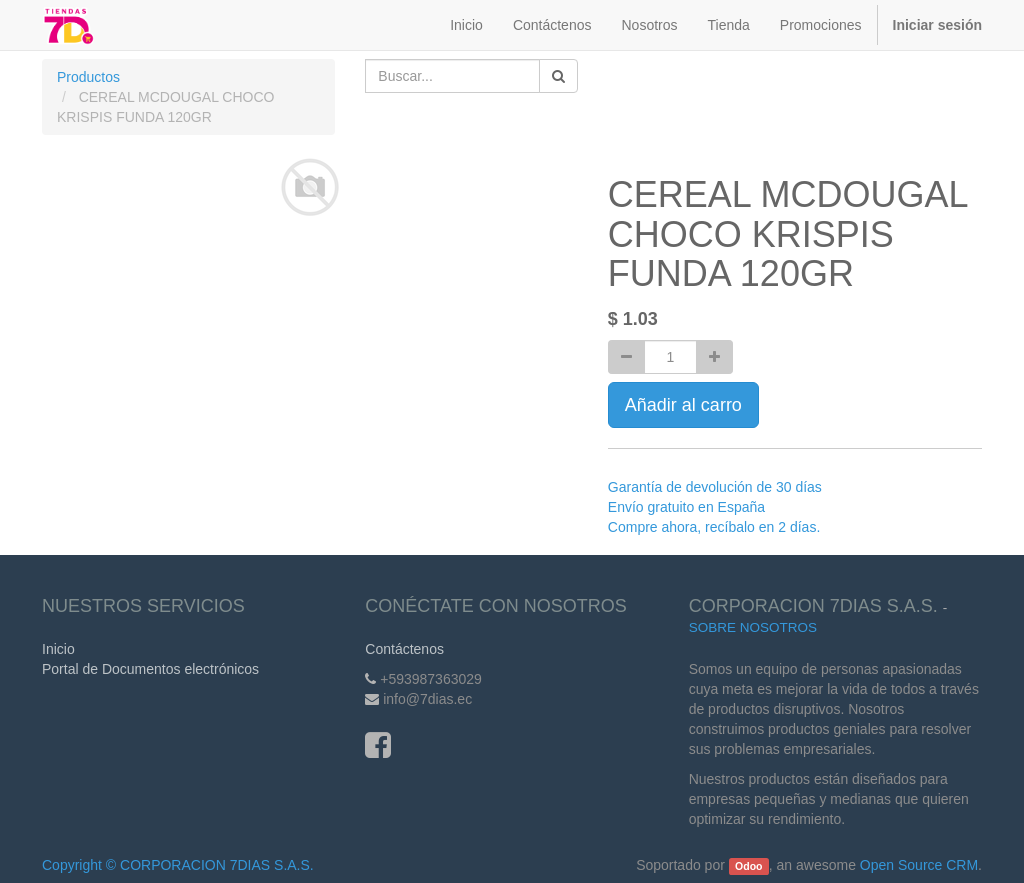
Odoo (748, 866)
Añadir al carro (683, 405)
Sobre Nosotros (753, 627)
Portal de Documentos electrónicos (150, 669)
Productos (88, 77)
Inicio (58, 649)
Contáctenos (404, 649)
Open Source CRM (919, 865)
